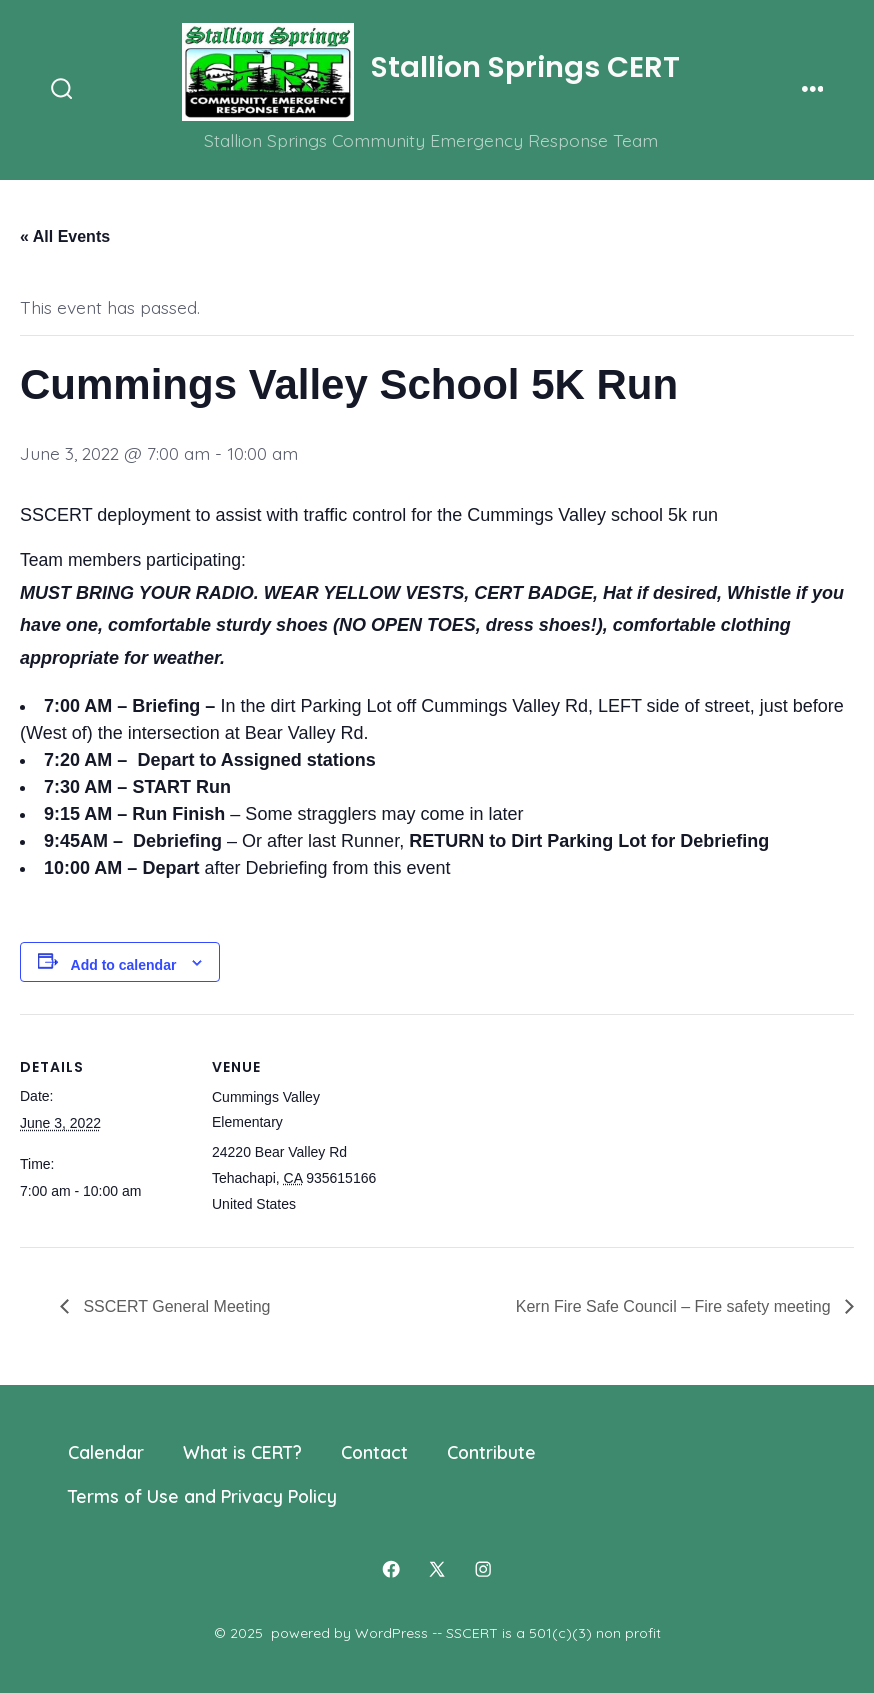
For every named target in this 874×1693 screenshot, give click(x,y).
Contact (374, 1452)
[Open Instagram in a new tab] (483, 1569)
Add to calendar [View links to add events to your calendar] (124, 965)
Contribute (491, 1452)
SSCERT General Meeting (175, 1306)
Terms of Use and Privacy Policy (202, 1496)
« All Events (65, 236)
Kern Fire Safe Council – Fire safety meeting (675, 1306)
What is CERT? (242, 1452)
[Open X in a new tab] (437, 1569)
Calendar (106, 1452)
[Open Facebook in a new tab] (391, 1569)
